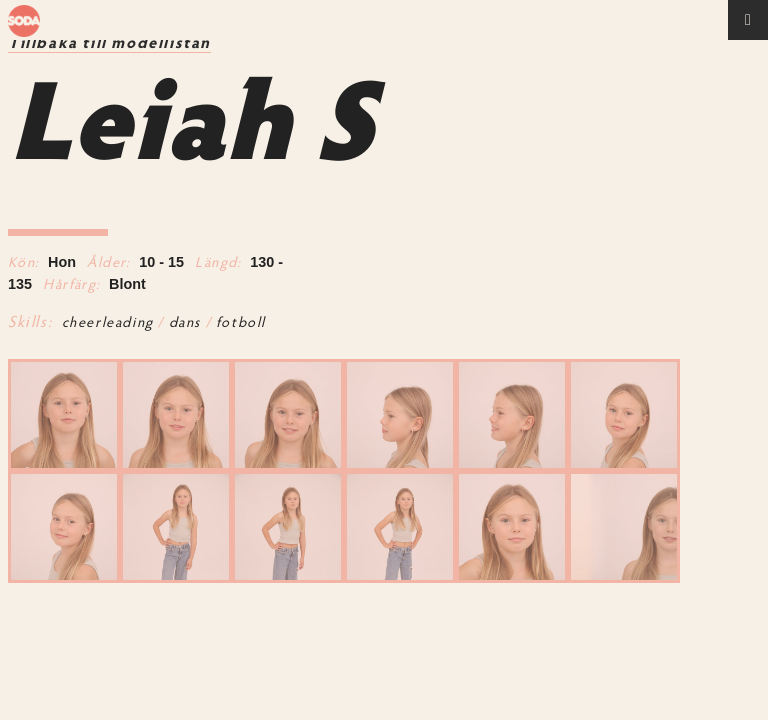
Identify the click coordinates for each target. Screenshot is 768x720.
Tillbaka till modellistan (109, 44)
